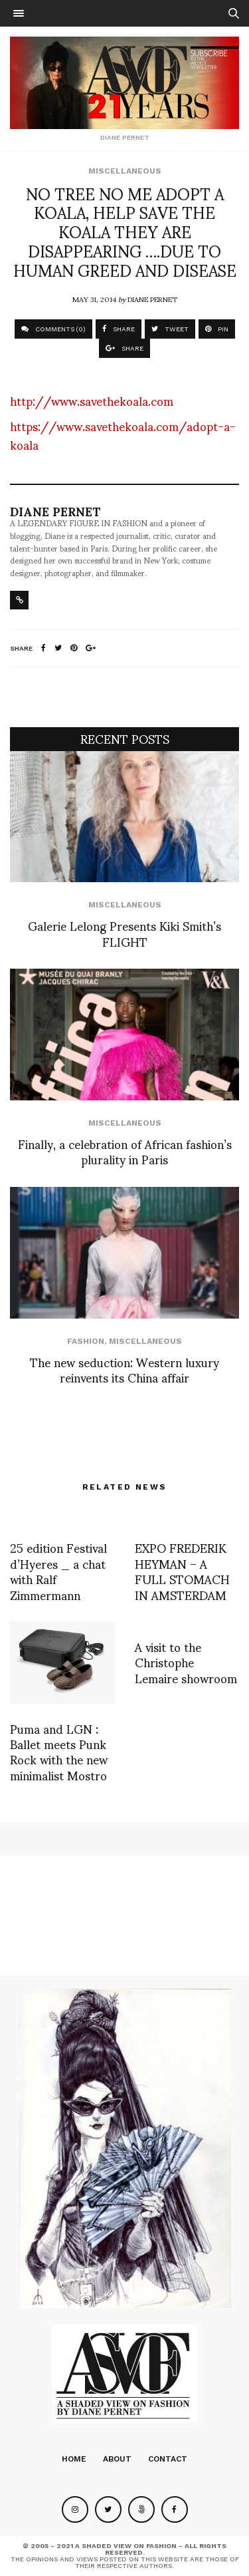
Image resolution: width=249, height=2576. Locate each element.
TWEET (170, 329)
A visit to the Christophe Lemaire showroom (186, 1662)
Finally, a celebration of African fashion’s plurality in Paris (125, 1151)
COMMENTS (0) (53, 329)
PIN (216, 329)
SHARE (118, 329)
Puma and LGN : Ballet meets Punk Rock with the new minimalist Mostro (59, 1751)
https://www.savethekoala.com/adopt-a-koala (123, 435)
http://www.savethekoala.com (91, 400)
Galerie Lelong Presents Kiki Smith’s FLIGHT (124, 932)
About (117, 2459)
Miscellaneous (124, 171)
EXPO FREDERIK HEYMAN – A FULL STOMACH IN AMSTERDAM (182, 1570)
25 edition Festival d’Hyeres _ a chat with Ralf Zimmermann (58, 1570)
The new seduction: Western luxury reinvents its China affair (124, 1369)
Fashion (85, 1341)
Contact (167, 2459)
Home (74, 2459)
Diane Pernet (152, 298)
